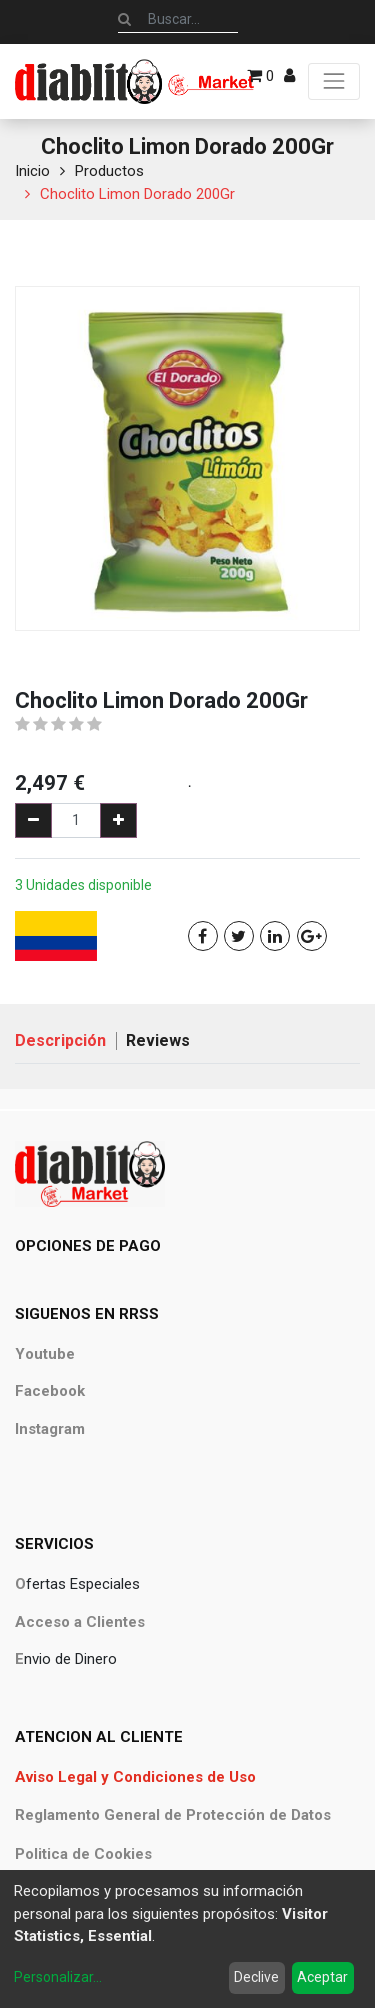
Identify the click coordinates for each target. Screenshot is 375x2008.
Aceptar (322, 1977)
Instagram (50, 1429)
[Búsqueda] (124, 19)
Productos (109, 171)
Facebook (50, 1391)
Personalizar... (58, 1977)
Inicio (32, 171)
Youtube (45, 1354)
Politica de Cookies (83, 1854)
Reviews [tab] (158, 1040)
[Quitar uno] (33, 820)
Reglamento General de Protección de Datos (173, 1815)
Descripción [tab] (60, 1040)
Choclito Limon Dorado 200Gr (137, 194)
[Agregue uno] (118, 820)
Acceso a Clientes (80, 1622)
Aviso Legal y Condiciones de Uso (135, 1777)
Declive (256, 1977)
